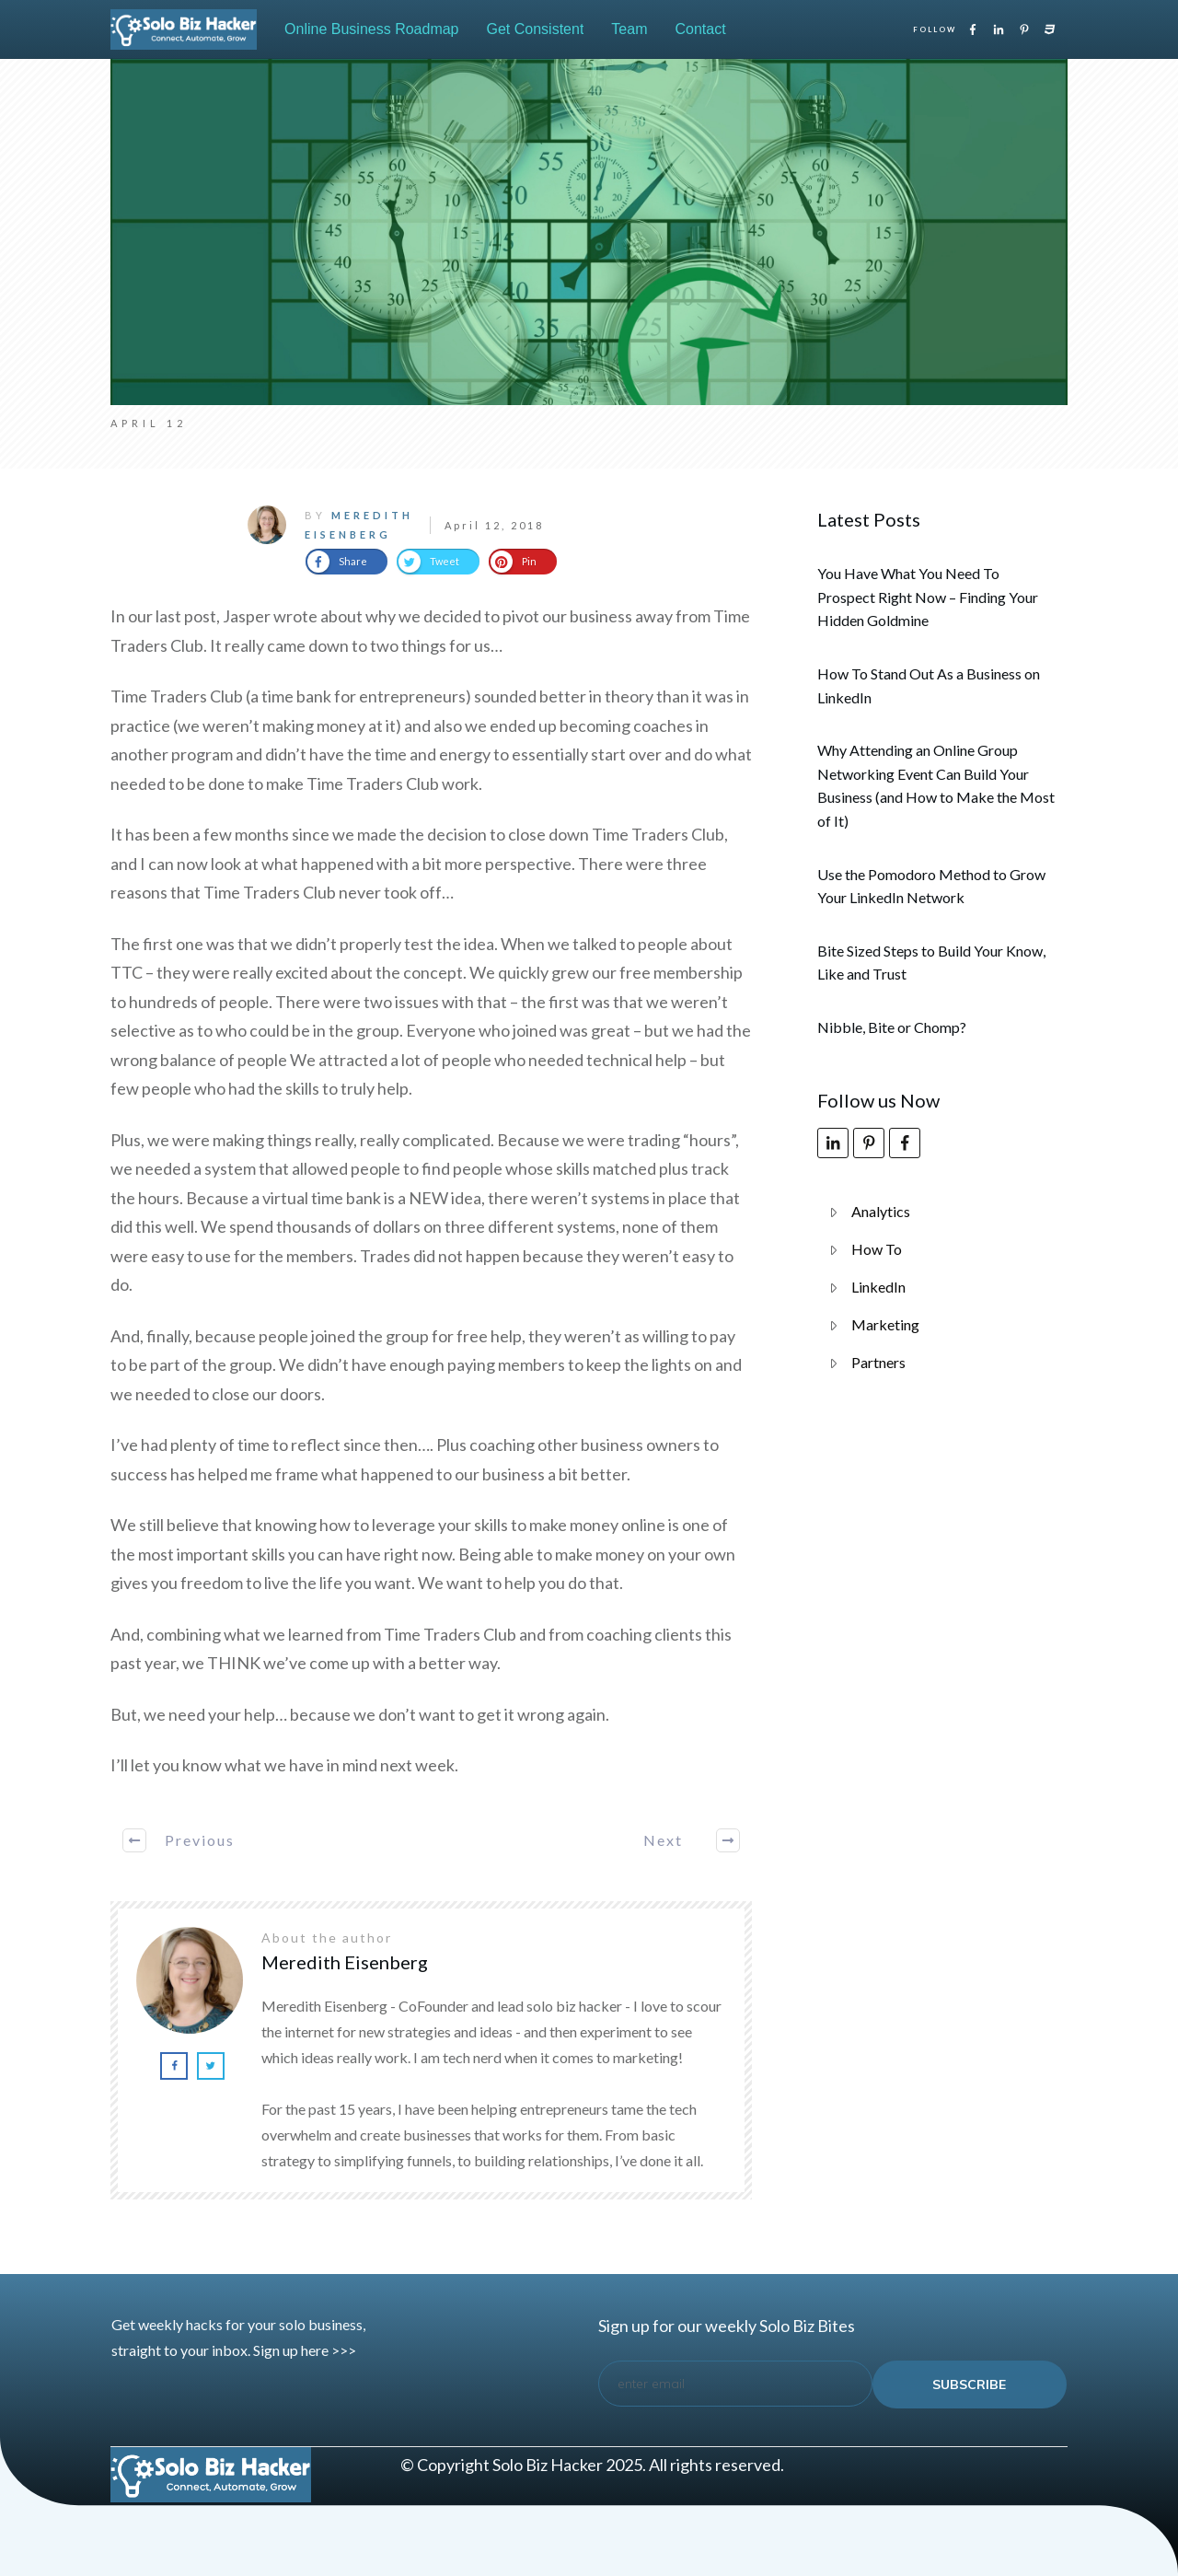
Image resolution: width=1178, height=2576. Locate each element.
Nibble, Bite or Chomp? (891, 1027)
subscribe (969, 2384)
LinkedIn (878, 1286)
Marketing (885, 1324)
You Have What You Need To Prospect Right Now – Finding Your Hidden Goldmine (927, 596)
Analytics (880, 1211)
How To (876, 1249)
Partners (878, 1362)
